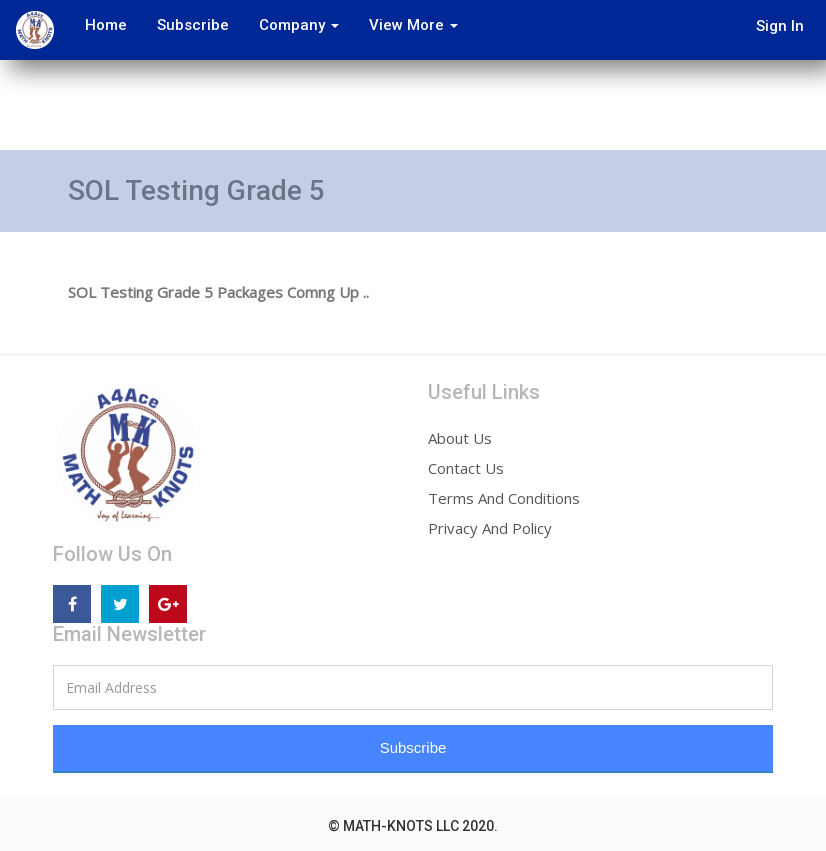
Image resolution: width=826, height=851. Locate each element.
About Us (460, 438)
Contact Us (466, 468)
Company (299, 25)
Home (106, 25)
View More (413, 25)
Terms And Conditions (504, 498)
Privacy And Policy (490, 528)
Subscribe (193, 25)
